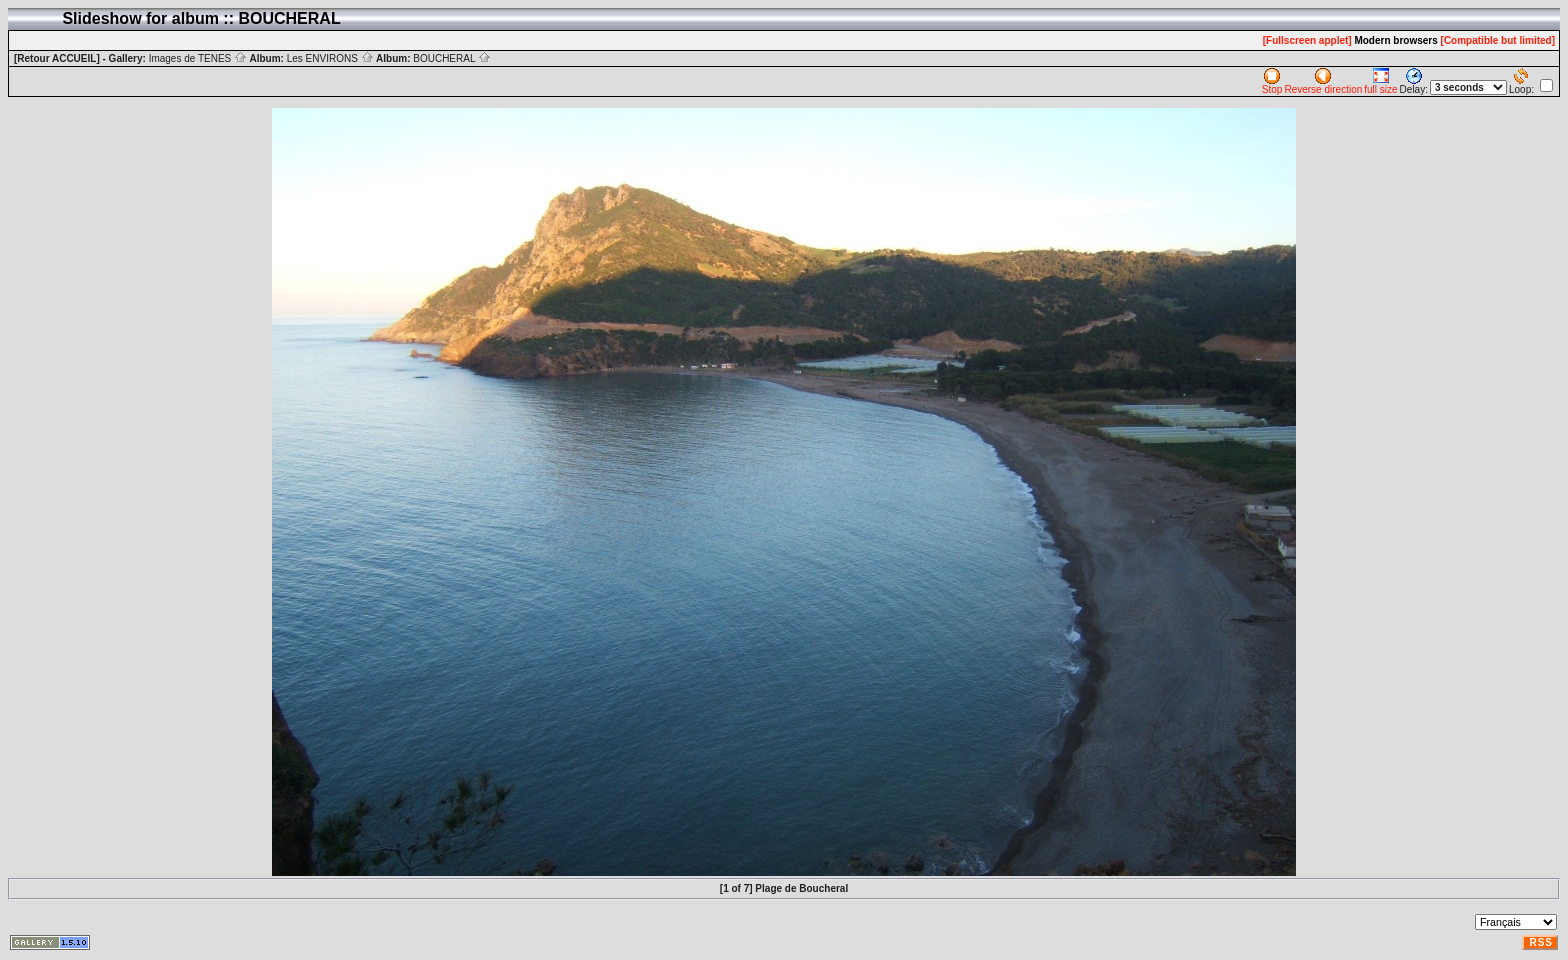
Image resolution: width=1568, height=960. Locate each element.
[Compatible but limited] (1498, 40)
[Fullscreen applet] (1307, 40)
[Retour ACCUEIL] (57, 58)
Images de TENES (198, 58)
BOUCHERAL (452, 58)
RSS (1541, 942)
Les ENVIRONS (330, 58)
